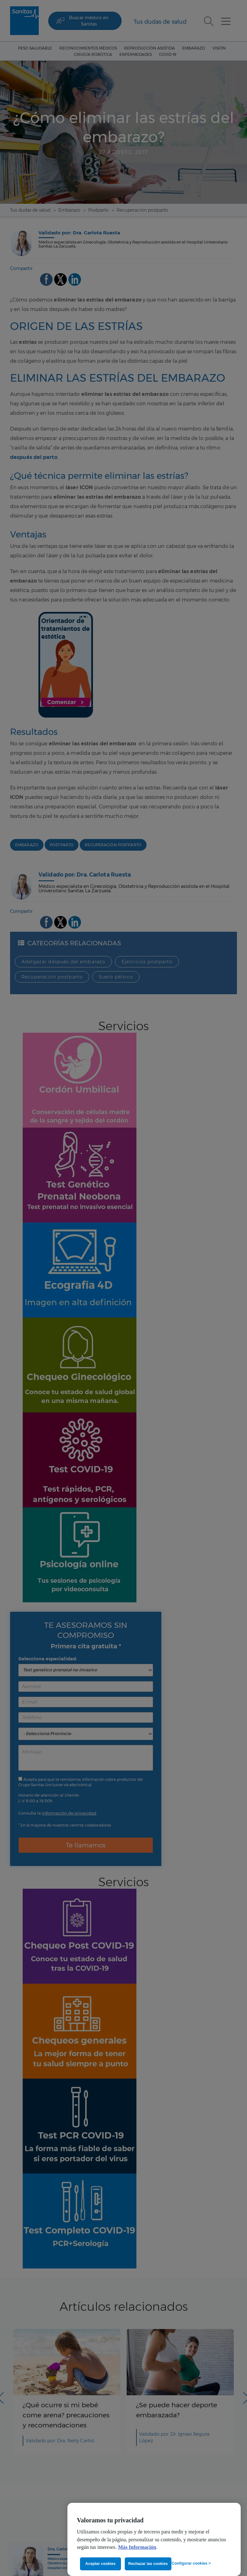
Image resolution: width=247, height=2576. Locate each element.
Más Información (137, 2547)
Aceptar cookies (100, 2563)
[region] (154, 2539)
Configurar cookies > (191, 2563)
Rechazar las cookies (148, 2563)
